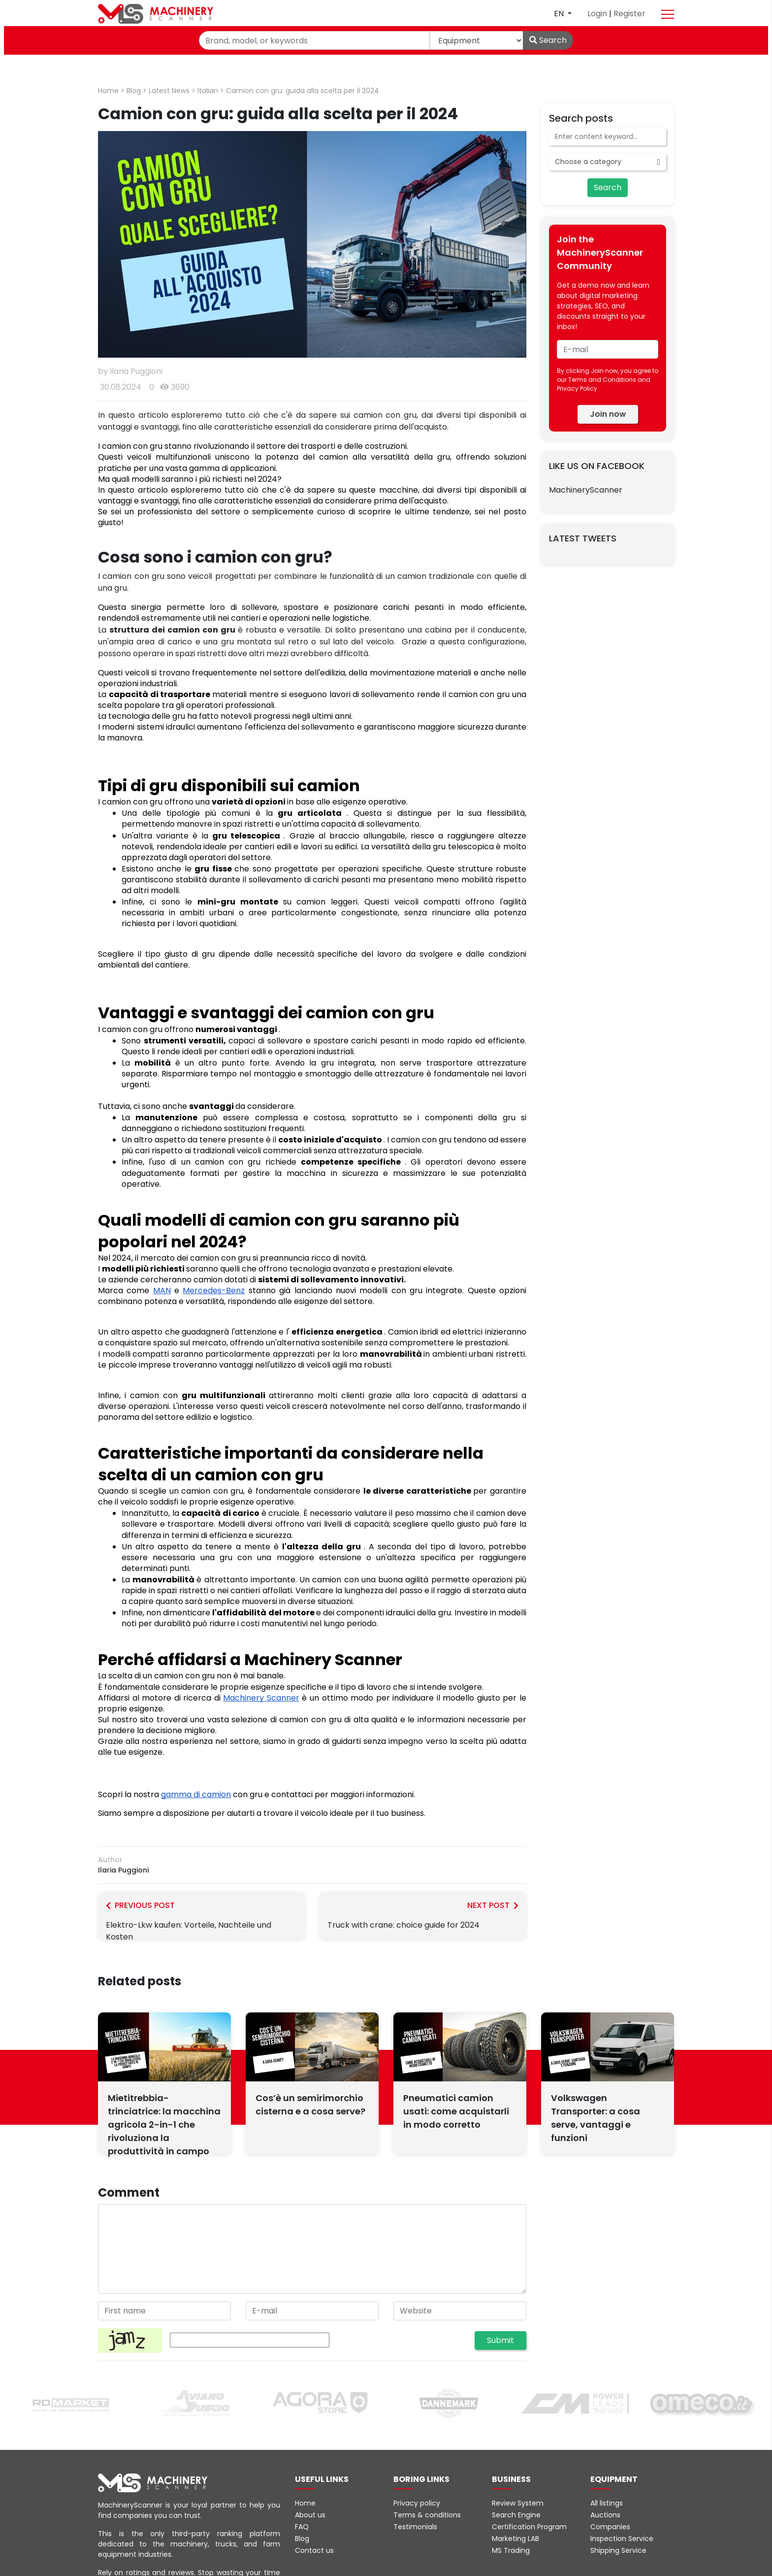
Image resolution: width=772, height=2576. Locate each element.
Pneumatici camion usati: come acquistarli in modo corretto (456, 2111)
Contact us (314, 2550)
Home (108, 91)
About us (310, 2515)
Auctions (605, 2515)
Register (629, 13)
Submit (500, 2340)
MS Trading (511, 2550)
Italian (207, 91)
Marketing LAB (515, 2538)
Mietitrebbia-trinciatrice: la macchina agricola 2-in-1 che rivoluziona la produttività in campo (164, 2124)
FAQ (302, 2527)
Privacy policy (416, 2503)
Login (598, 13)
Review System (518, 2503)
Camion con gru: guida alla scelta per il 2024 (302, 91)
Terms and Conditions (602, 379)
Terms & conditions (427, 2515)
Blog (134, 91)
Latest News (169, 91)
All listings (606, 2503)
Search (548, 40)
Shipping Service (618, 2550)
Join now (608, 414)
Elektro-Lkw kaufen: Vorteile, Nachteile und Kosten (201, 1921)
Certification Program (529, 2527)
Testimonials (415, 2527)
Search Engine (516, 2515)
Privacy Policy (577, 388)
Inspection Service (621, 2538)
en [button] (560, 13)
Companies (610, 2527)
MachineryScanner (585, 490)
